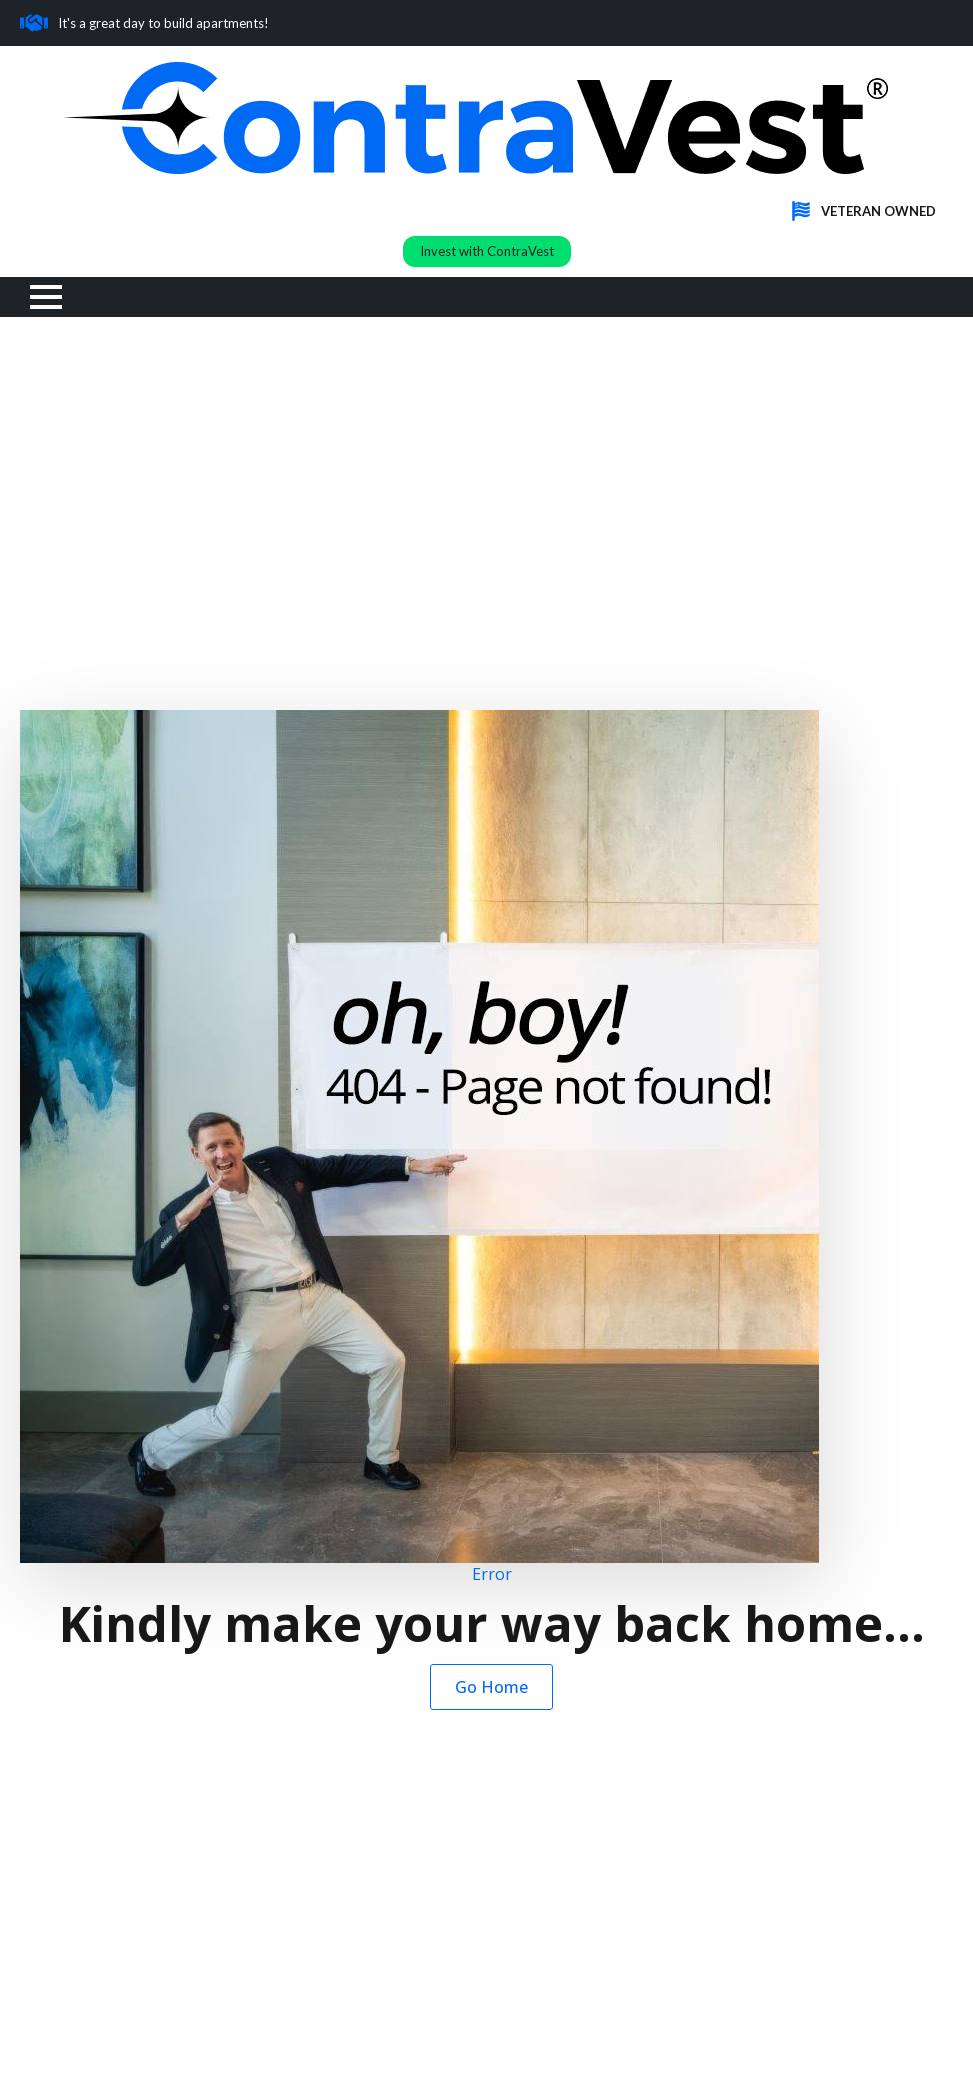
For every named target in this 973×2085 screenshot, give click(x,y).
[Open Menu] (46, 297)
